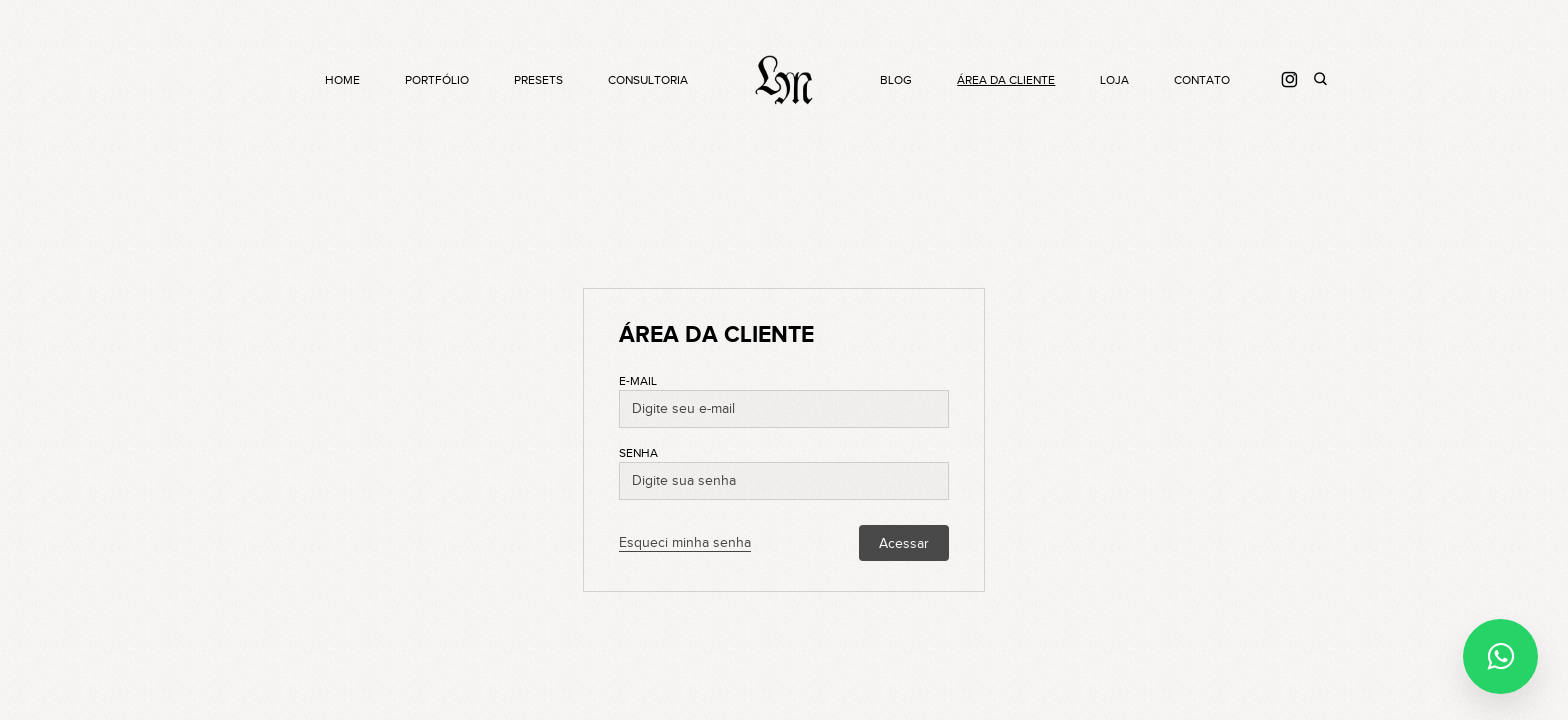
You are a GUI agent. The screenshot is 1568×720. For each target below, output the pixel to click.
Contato (1202, 80)
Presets (538, 80)
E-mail (638, 381)
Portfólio (437, 80)
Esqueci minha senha (685, 543)
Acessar (904, 544)
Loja (1114, 80)
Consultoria (648, 80)
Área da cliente (1006, 80)
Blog (896, 80)
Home (342, 80)
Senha (638, 453)
